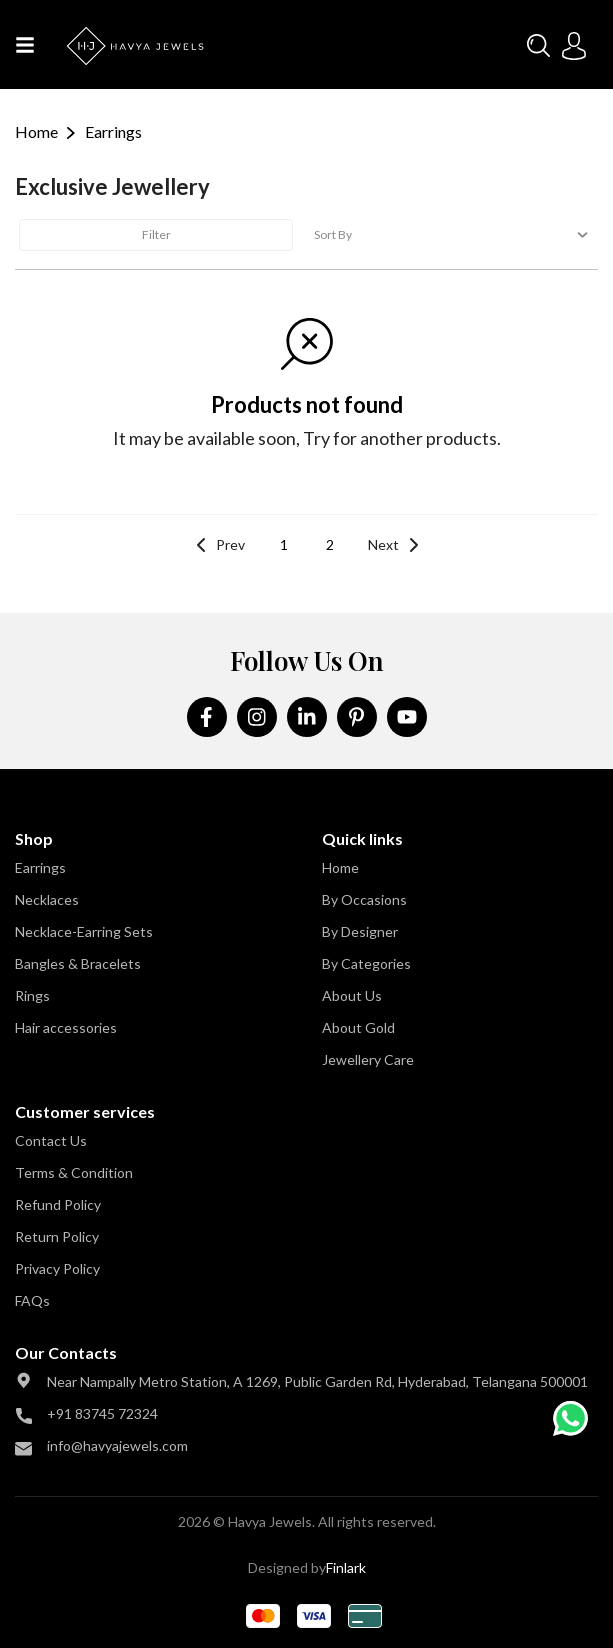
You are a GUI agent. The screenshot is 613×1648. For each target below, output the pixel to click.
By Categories (366, 963)
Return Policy (57, 1236)
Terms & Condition (74, 1172)
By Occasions (364, 899)
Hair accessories (66, 1027)
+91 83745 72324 (102, 1413)
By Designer (360, 931)
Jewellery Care (368, 1059)
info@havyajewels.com (117, 1445)
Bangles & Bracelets (78, 963)
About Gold (358, 1027)
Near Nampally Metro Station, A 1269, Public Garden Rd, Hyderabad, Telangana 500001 (317, 1381)
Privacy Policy (57, 1268)
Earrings (40, 867)
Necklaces (47, 899)
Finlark (346, 1567)
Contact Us (51, 1140)
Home (36, 131)
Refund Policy (58, 1204)
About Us (352, 995)
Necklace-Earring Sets (84, 931)
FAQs (32, 1300)
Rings (32, 995)
